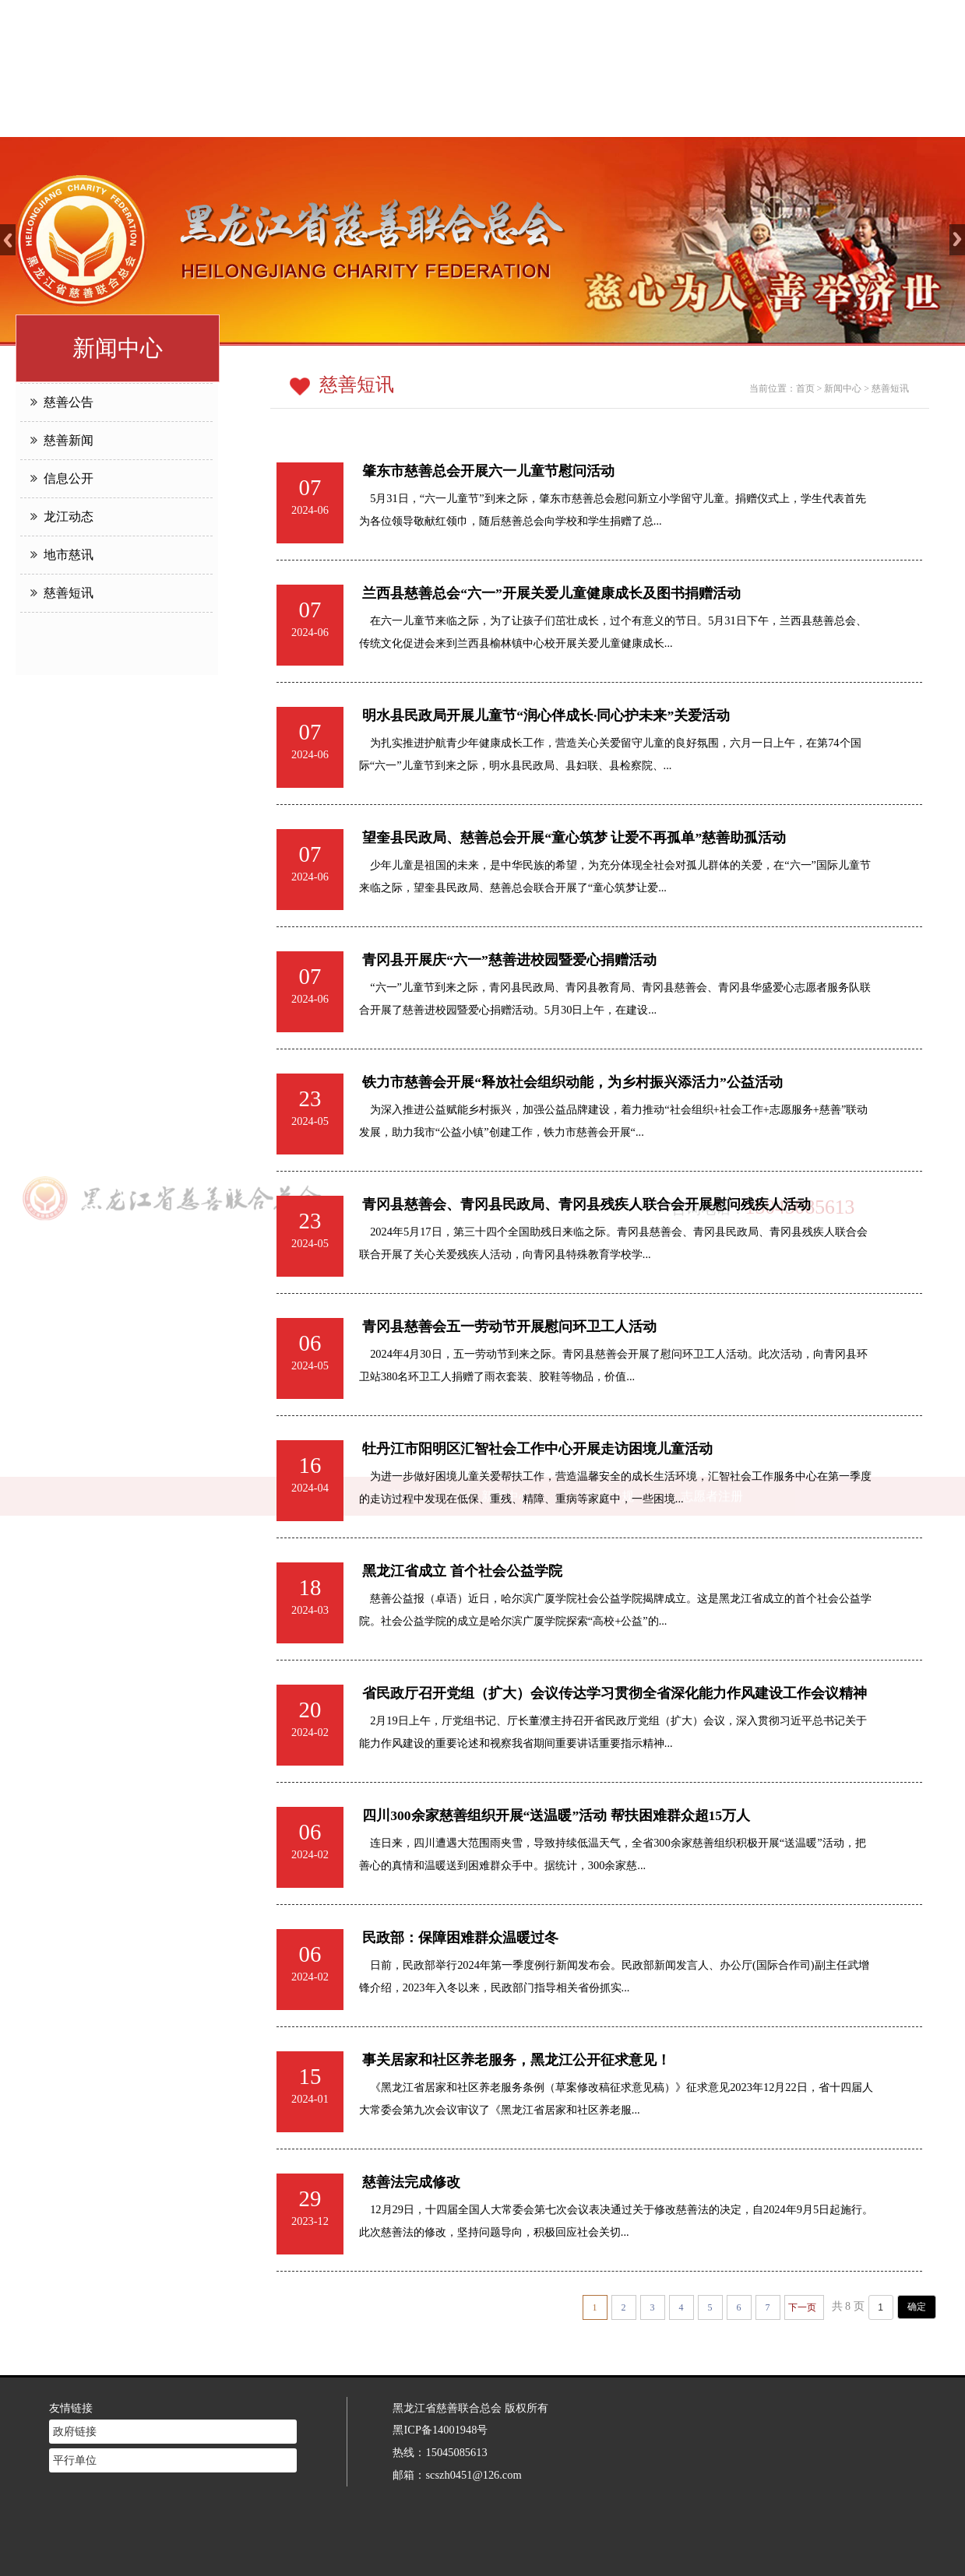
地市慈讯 (61, 554)
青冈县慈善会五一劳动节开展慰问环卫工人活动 (512, 1326)
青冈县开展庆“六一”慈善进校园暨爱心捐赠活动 (512, 960)
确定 (916, 2306)
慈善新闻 (61, 440)
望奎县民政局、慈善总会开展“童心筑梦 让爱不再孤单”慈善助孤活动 (577, 837)
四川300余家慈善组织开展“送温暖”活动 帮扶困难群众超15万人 (559, 1815)
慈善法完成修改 (414, 2182)
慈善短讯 (61, 592)
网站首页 (301, 117)
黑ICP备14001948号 (440, 2409)
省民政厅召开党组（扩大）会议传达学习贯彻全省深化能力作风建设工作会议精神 (617, 1693)
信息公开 (61, 478)
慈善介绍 (403, 117)
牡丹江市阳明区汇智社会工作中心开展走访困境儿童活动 (540, 1449)
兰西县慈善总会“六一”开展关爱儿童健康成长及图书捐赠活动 (551, 593)
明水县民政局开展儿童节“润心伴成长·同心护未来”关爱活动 (549, 715)
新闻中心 (506, 117)
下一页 (802, 2307)
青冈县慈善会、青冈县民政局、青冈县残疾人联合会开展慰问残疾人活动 (589, 1204)
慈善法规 (609, 117)
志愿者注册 (712, 117)
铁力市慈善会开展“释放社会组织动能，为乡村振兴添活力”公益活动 (575, 1082)
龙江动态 (61, 516)
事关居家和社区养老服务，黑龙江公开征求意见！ (519, 2060)
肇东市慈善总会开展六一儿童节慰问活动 (488, 471)
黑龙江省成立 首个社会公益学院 (465, 1571)
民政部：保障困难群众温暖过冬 (463, 1937)
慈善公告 (61, 402)
